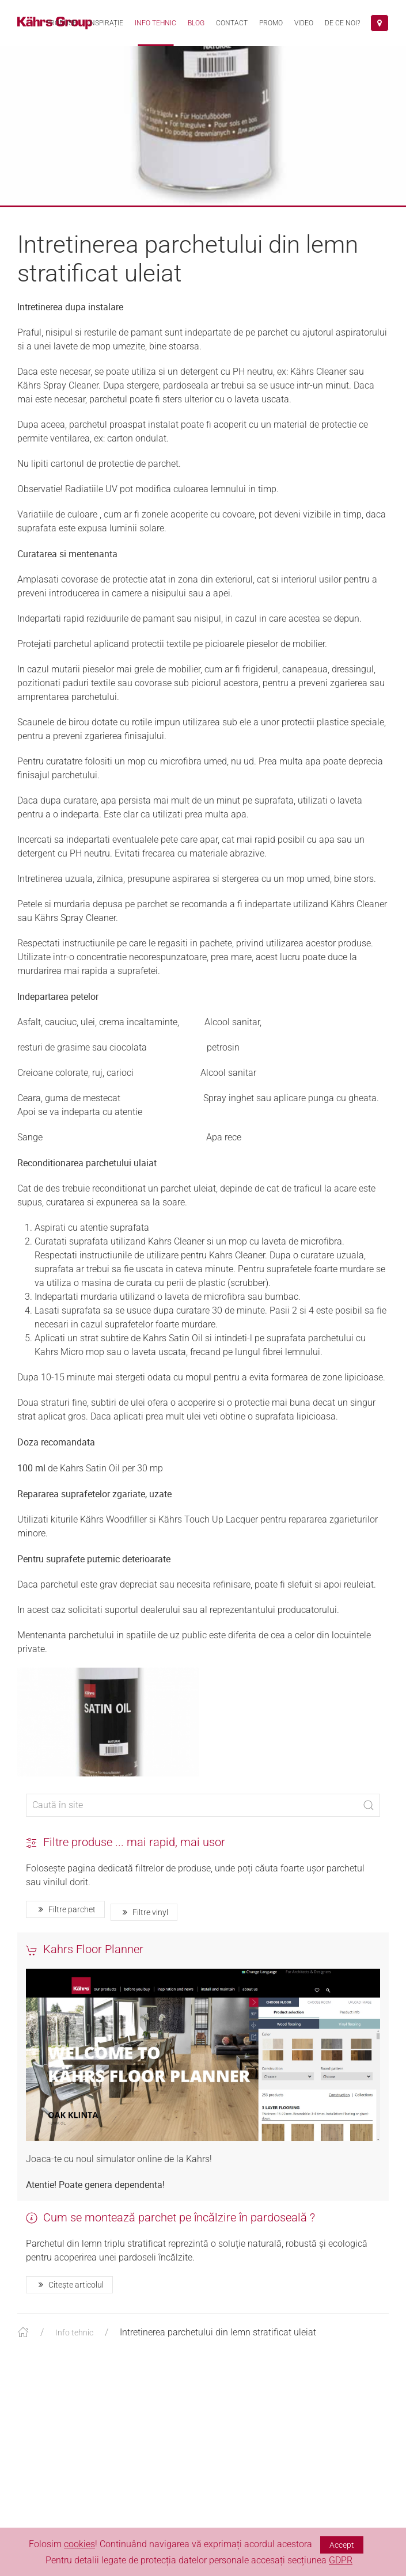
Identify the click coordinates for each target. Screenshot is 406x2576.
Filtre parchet (65, 1921)
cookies (79, 2544)
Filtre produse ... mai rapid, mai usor (125, 1853)
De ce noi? (342, 23)
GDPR (340, 2560)
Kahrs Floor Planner (84, 1961)
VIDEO (303, 23)
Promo (271, 23)
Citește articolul (69, 2296)
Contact (232, 23)
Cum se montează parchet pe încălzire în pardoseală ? (170, 2229)
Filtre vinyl (144, 1923)
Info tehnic (155, 23)
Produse (61, 23)
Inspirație (105, 23)
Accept (341, 2545)
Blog (196, 23)
